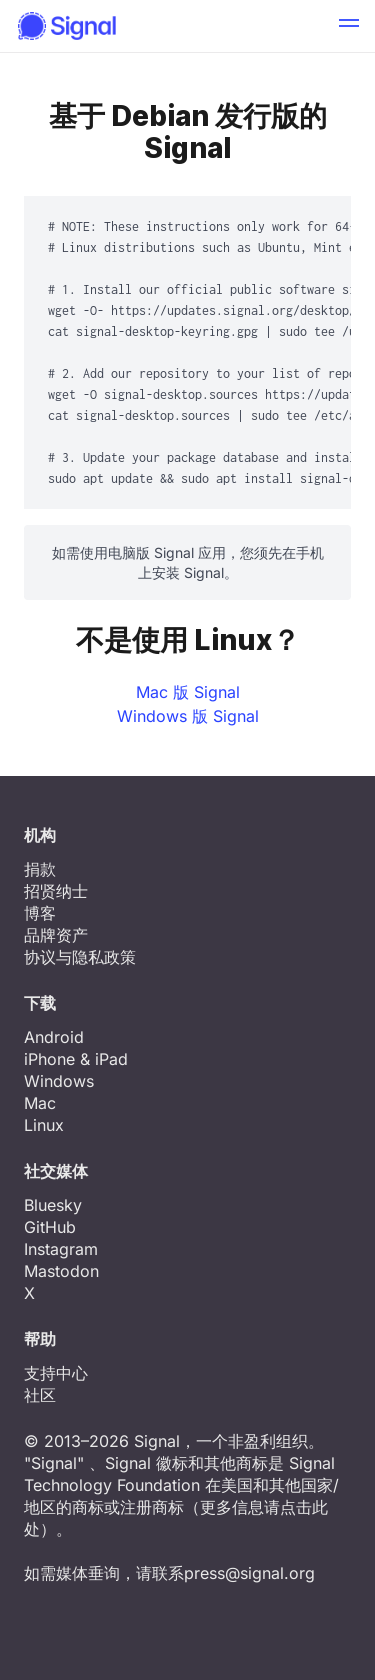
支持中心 (56, 1373)
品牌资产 (56, 935)
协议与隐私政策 (80, 957)
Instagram (61, 1249)
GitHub (50, 1227)
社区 (40, 1395)
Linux (44, 1125)
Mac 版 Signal (188, 692)
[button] (349, 26)
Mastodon (61, 1271)
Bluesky (53, 1205)
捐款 (40, 869)
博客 (40, 913)
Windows (59, 1081)
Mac (40, 1103)
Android (54, 1037)
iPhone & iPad (76, 1059)
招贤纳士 (56, 891)
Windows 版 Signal (188, 716)
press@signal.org (249, 1573)
